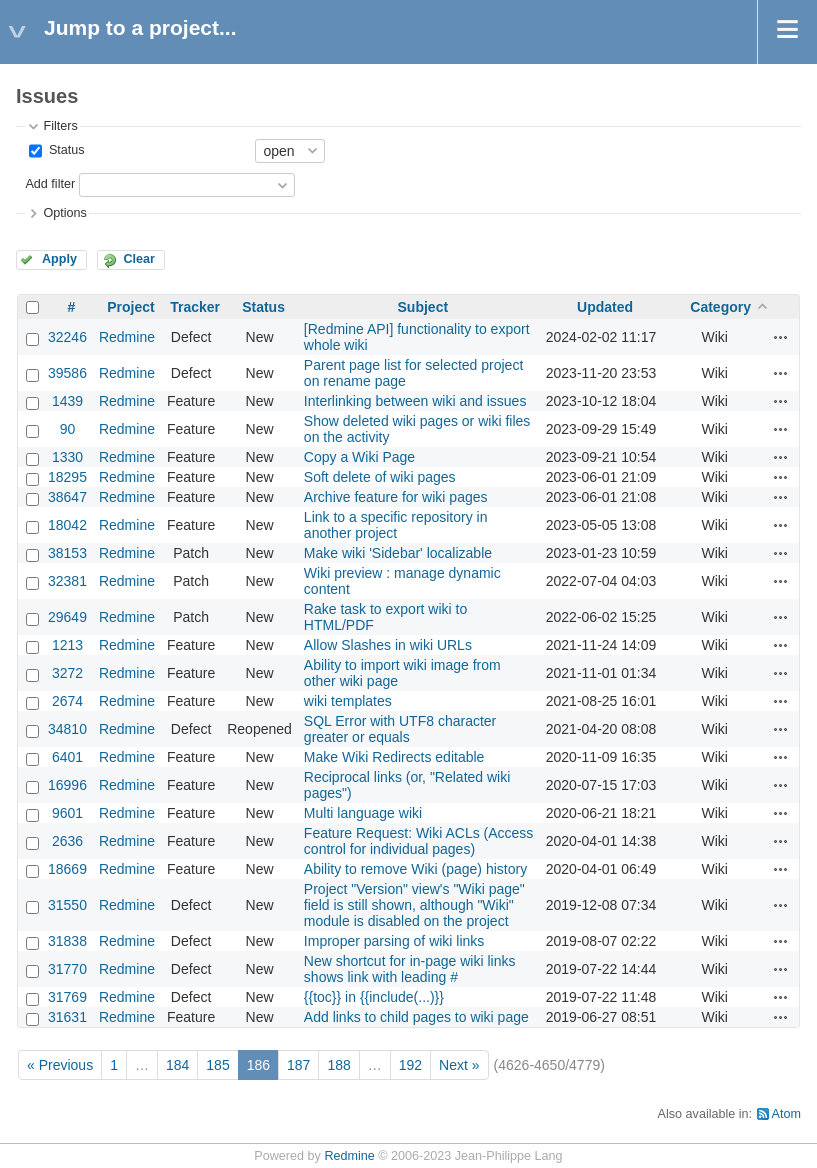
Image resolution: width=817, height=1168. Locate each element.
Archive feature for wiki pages (396, 497)
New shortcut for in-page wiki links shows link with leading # (410, 969)
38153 (67, 553)
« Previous (60, 1065)
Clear (139, 259)
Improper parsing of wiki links (394, 941)
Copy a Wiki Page (359, 457)
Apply (59, 259)
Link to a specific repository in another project (396, 525)
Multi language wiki (363, 813)
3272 (67, 673)
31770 (67, 969)
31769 (67, 997)
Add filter (50, 184)
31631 (67, 1017)
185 (217, 1065)
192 (410, 1065)
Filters (60, 126)
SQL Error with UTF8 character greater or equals (400, 729)
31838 (67, 941)
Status (64, 150)
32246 (67, 337)
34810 (67, 729)
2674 (67, 701)
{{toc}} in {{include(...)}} (374, 997)
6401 (67, 757)
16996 (67, 785)
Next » (459, 1065)
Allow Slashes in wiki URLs (388, 645)
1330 (67, 457)
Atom (786, 1114)
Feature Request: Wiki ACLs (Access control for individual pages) (419, 841)
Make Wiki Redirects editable (394, 757)
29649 (67, 617)
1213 (67, 645)
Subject (423, 307)
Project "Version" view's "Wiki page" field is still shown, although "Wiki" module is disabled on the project (414, 905)
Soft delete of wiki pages (380, 477)
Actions (781, 337)
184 (177, 1065)
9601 (67, 813)
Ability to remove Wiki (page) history (415, 869)
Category (720, 307)
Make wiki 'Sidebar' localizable (398, 553)
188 (338, 1065)
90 (68, 429)
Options (64, 213)
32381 (67, 581)
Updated (605, 307)
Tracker (195, 307)
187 (298, 1065)
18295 (67, 477)
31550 (67, 905)
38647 (67, 497)
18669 (67, 869)
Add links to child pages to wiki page (416, 1017)
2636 (67, 841)
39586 (67, 373)
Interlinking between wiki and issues (415, 401)
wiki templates (348, 701)
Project (130, 307)
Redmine (127, 337)
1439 (67, 401)
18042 (67, 525)
